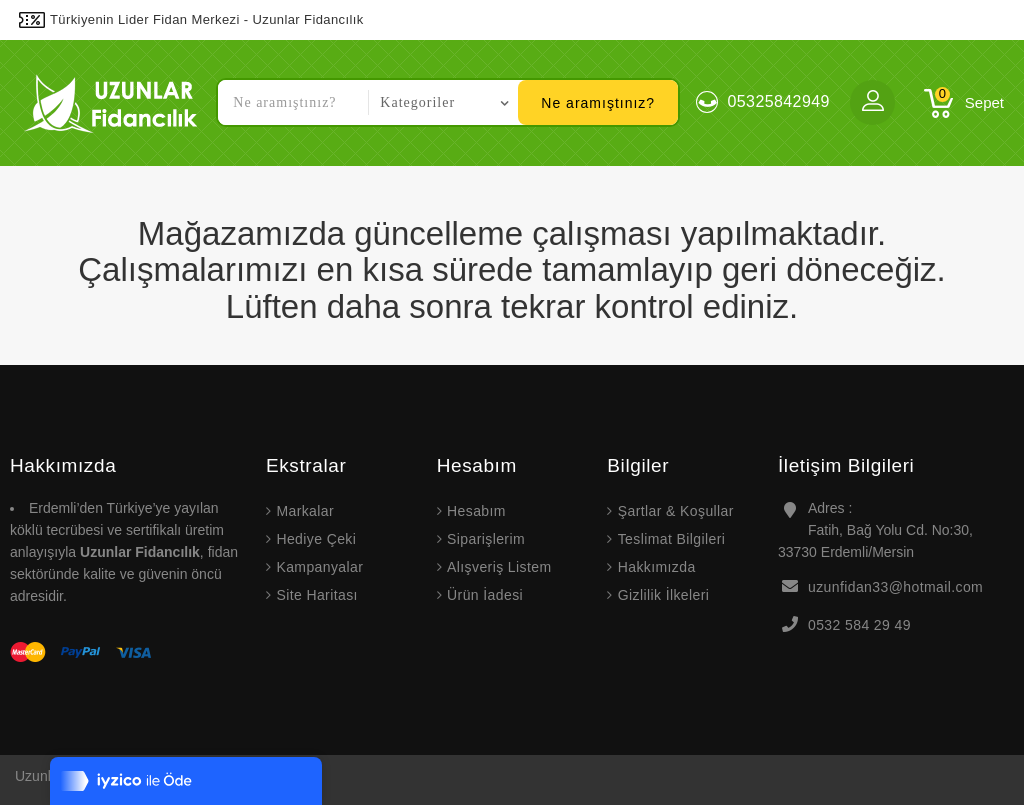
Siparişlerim (486, 539)
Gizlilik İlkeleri (664, 595)
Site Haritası (316, 595)
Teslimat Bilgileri (672, 539)
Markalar (305, 511)
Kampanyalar (319, 567)
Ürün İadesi (485, 595)
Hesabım (476, 511)
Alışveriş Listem (499, 567)
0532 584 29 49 (859, 625)
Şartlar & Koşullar (676, 511)
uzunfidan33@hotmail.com (895, 587)
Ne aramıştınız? (598, 103)
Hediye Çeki (316, 539)
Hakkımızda (657, 567)
